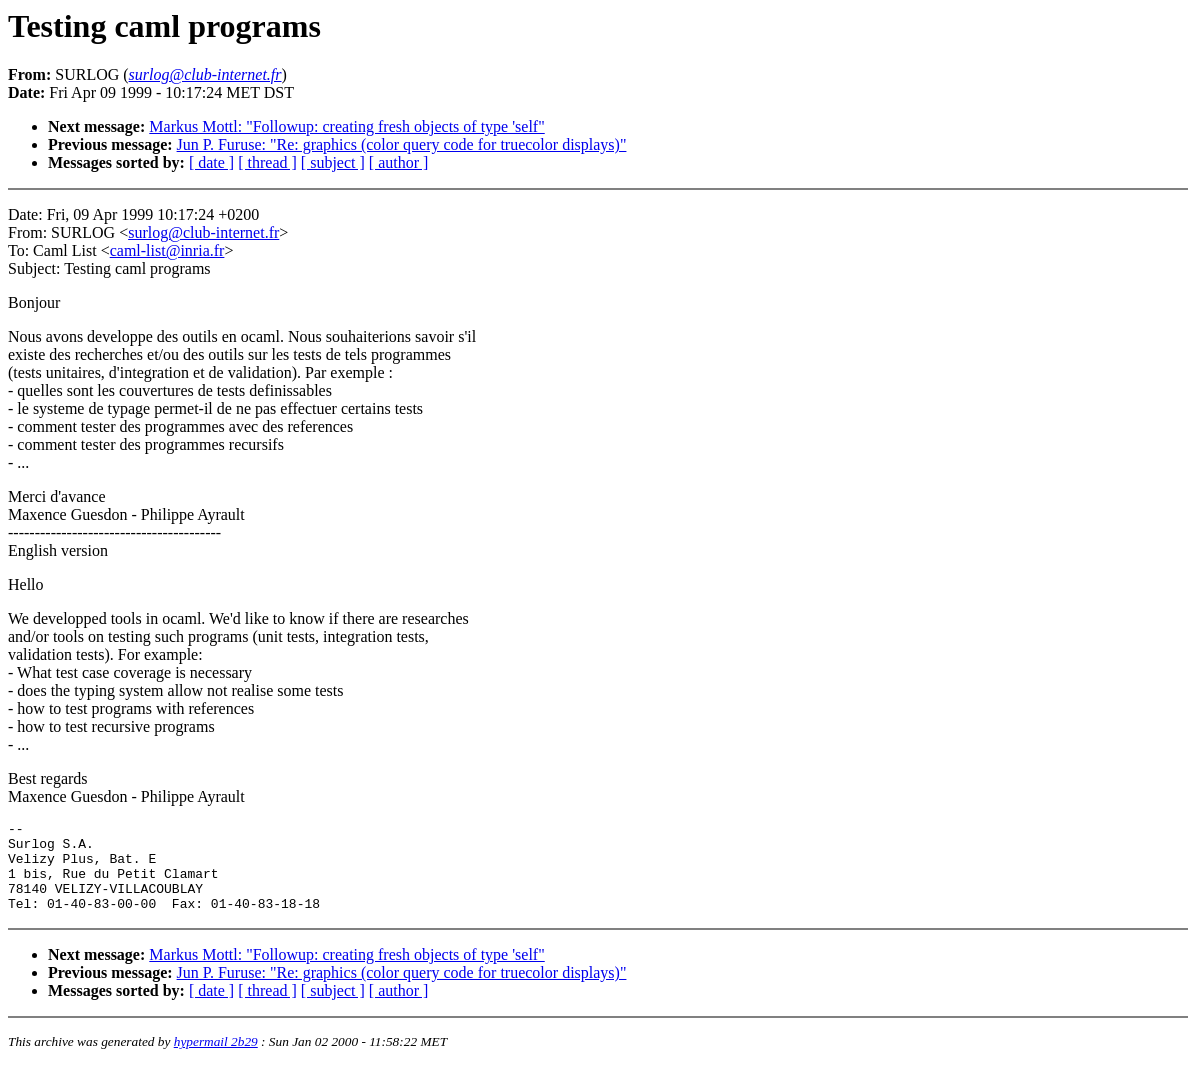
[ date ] (211, 162)
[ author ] (399, 162)
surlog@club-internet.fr (203, 232)
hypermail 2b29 (216, 1059)
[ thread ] (267, 162)
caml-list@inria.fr (167, 250)
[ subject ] (333, 162)
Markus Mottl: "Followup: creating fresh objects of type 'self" (346, 126)
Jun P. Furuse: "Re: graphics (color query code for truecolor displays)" (402, 144)
